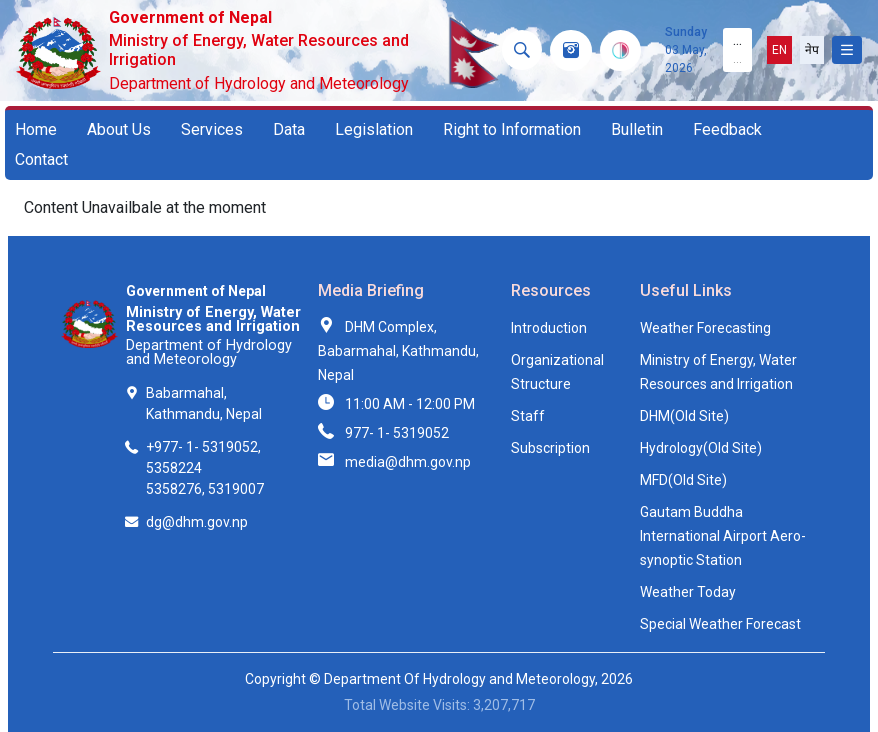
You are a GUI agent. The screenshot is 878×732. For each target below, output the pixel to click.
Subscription (550, 448)
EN (779, 50)
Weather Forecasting (705, 328)
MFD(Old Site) (683, 480)
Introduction (549, 328)
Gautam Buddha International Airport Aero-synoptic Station (723, 536)
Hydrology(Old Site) (701, 448)
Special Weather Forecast (720, 624)
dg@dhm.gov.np (197, 522)
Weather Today (688, 592)
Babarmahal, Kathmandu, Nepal (204, 403)
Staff (528, 416)
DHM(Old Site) (684, 416)
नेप (812, 50)
